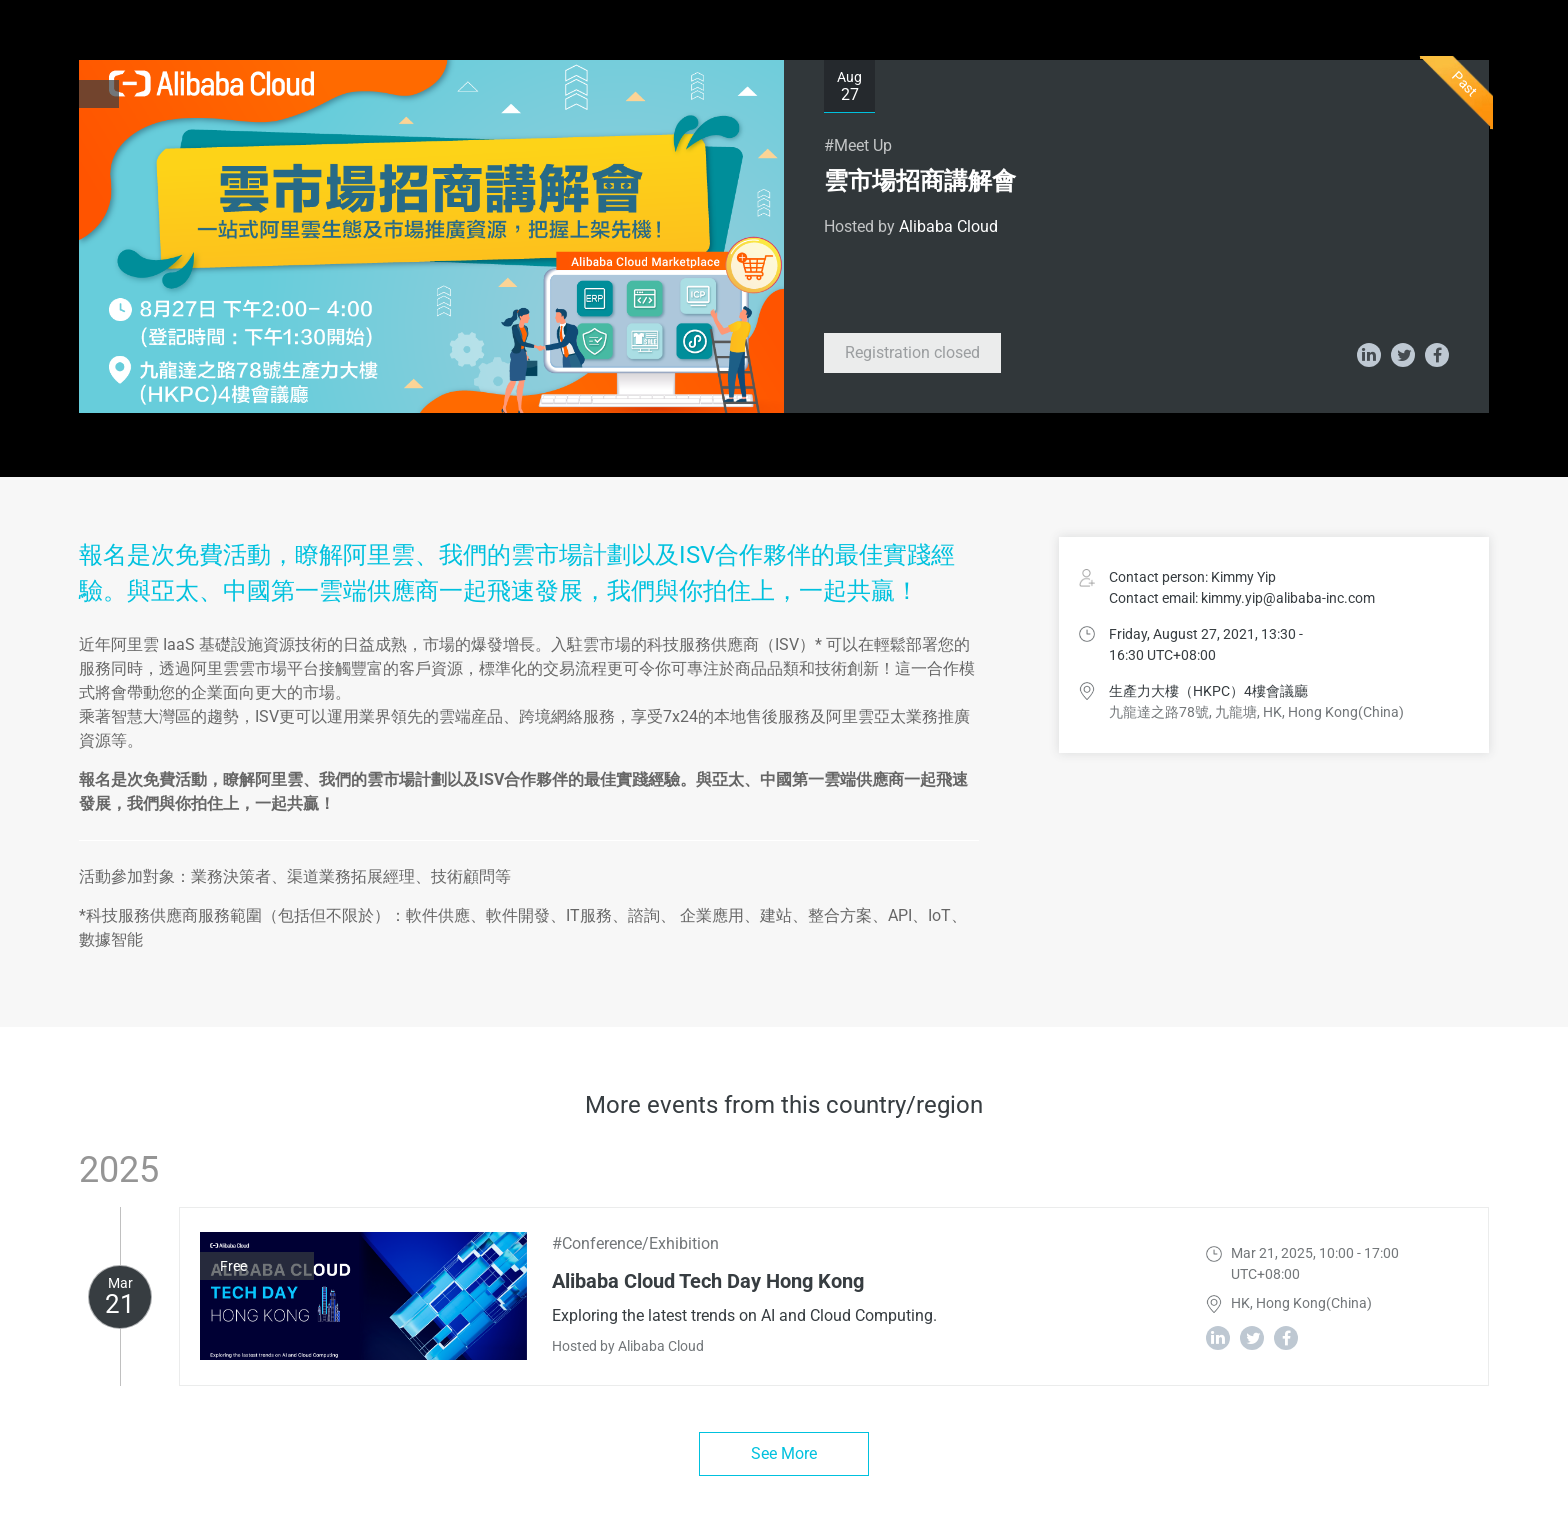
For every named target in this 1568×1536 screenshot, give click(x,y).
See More (784, 1453)
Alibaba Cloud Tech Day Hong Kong (708, 1281)
